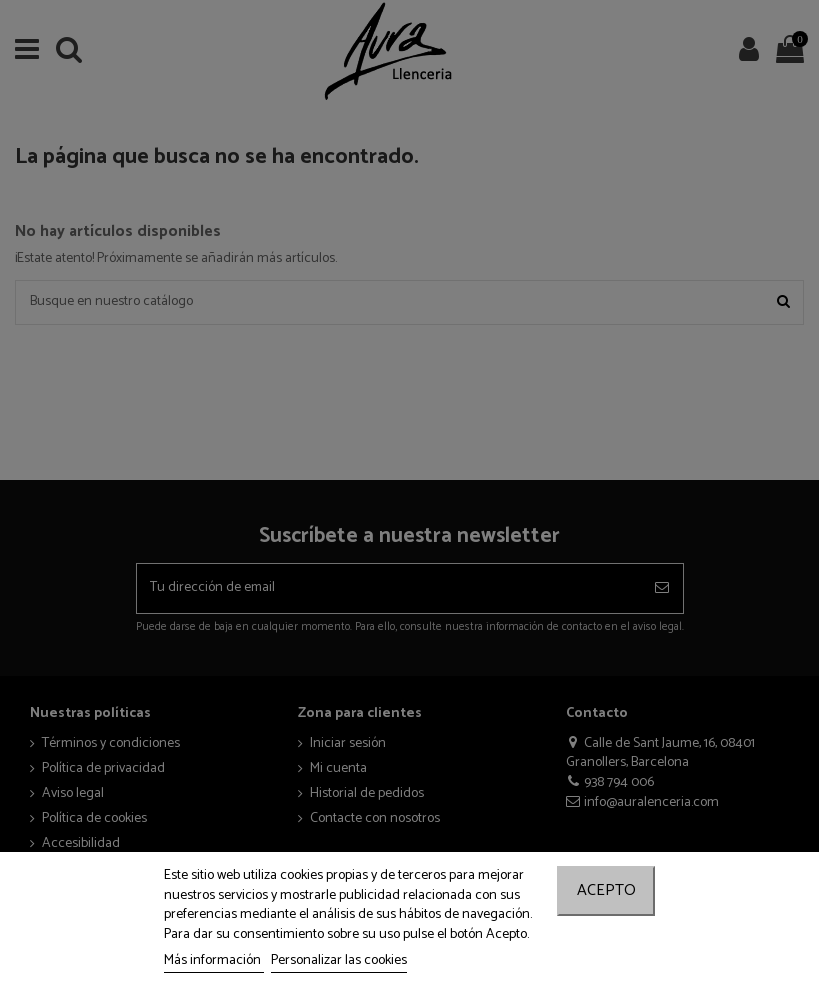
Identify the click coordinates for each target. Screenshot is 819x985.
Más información (214, 960)
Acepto (606, 890)
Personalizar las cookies (339, 960)
